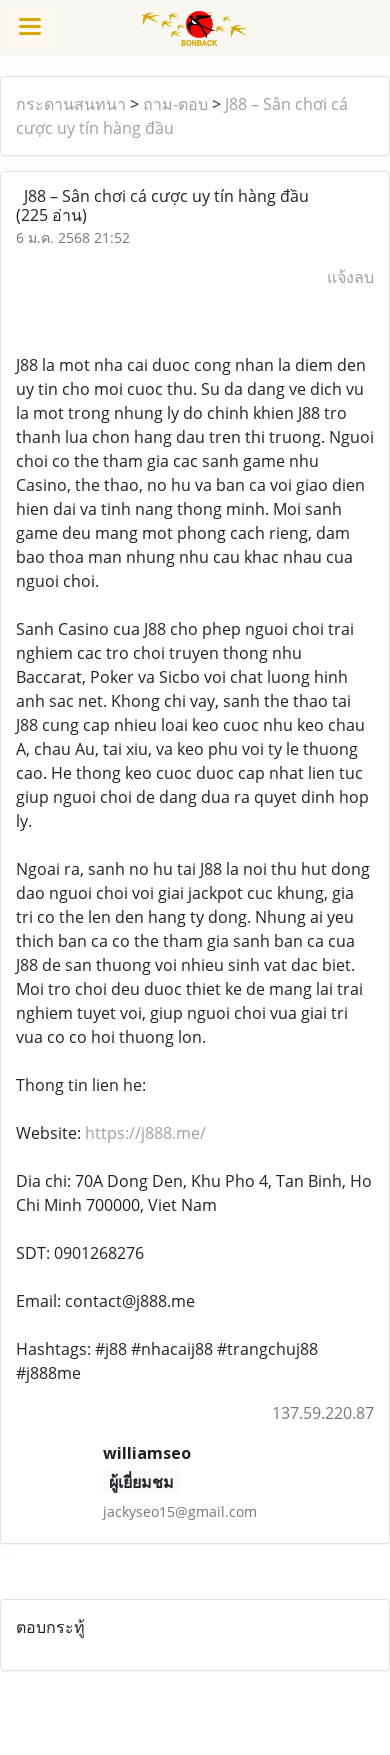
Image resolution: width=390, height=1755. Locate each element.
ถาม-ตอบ (175, 104)
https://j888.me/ (145, 1133)
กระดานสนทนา (71, 104)
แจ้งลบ (350, 277)
